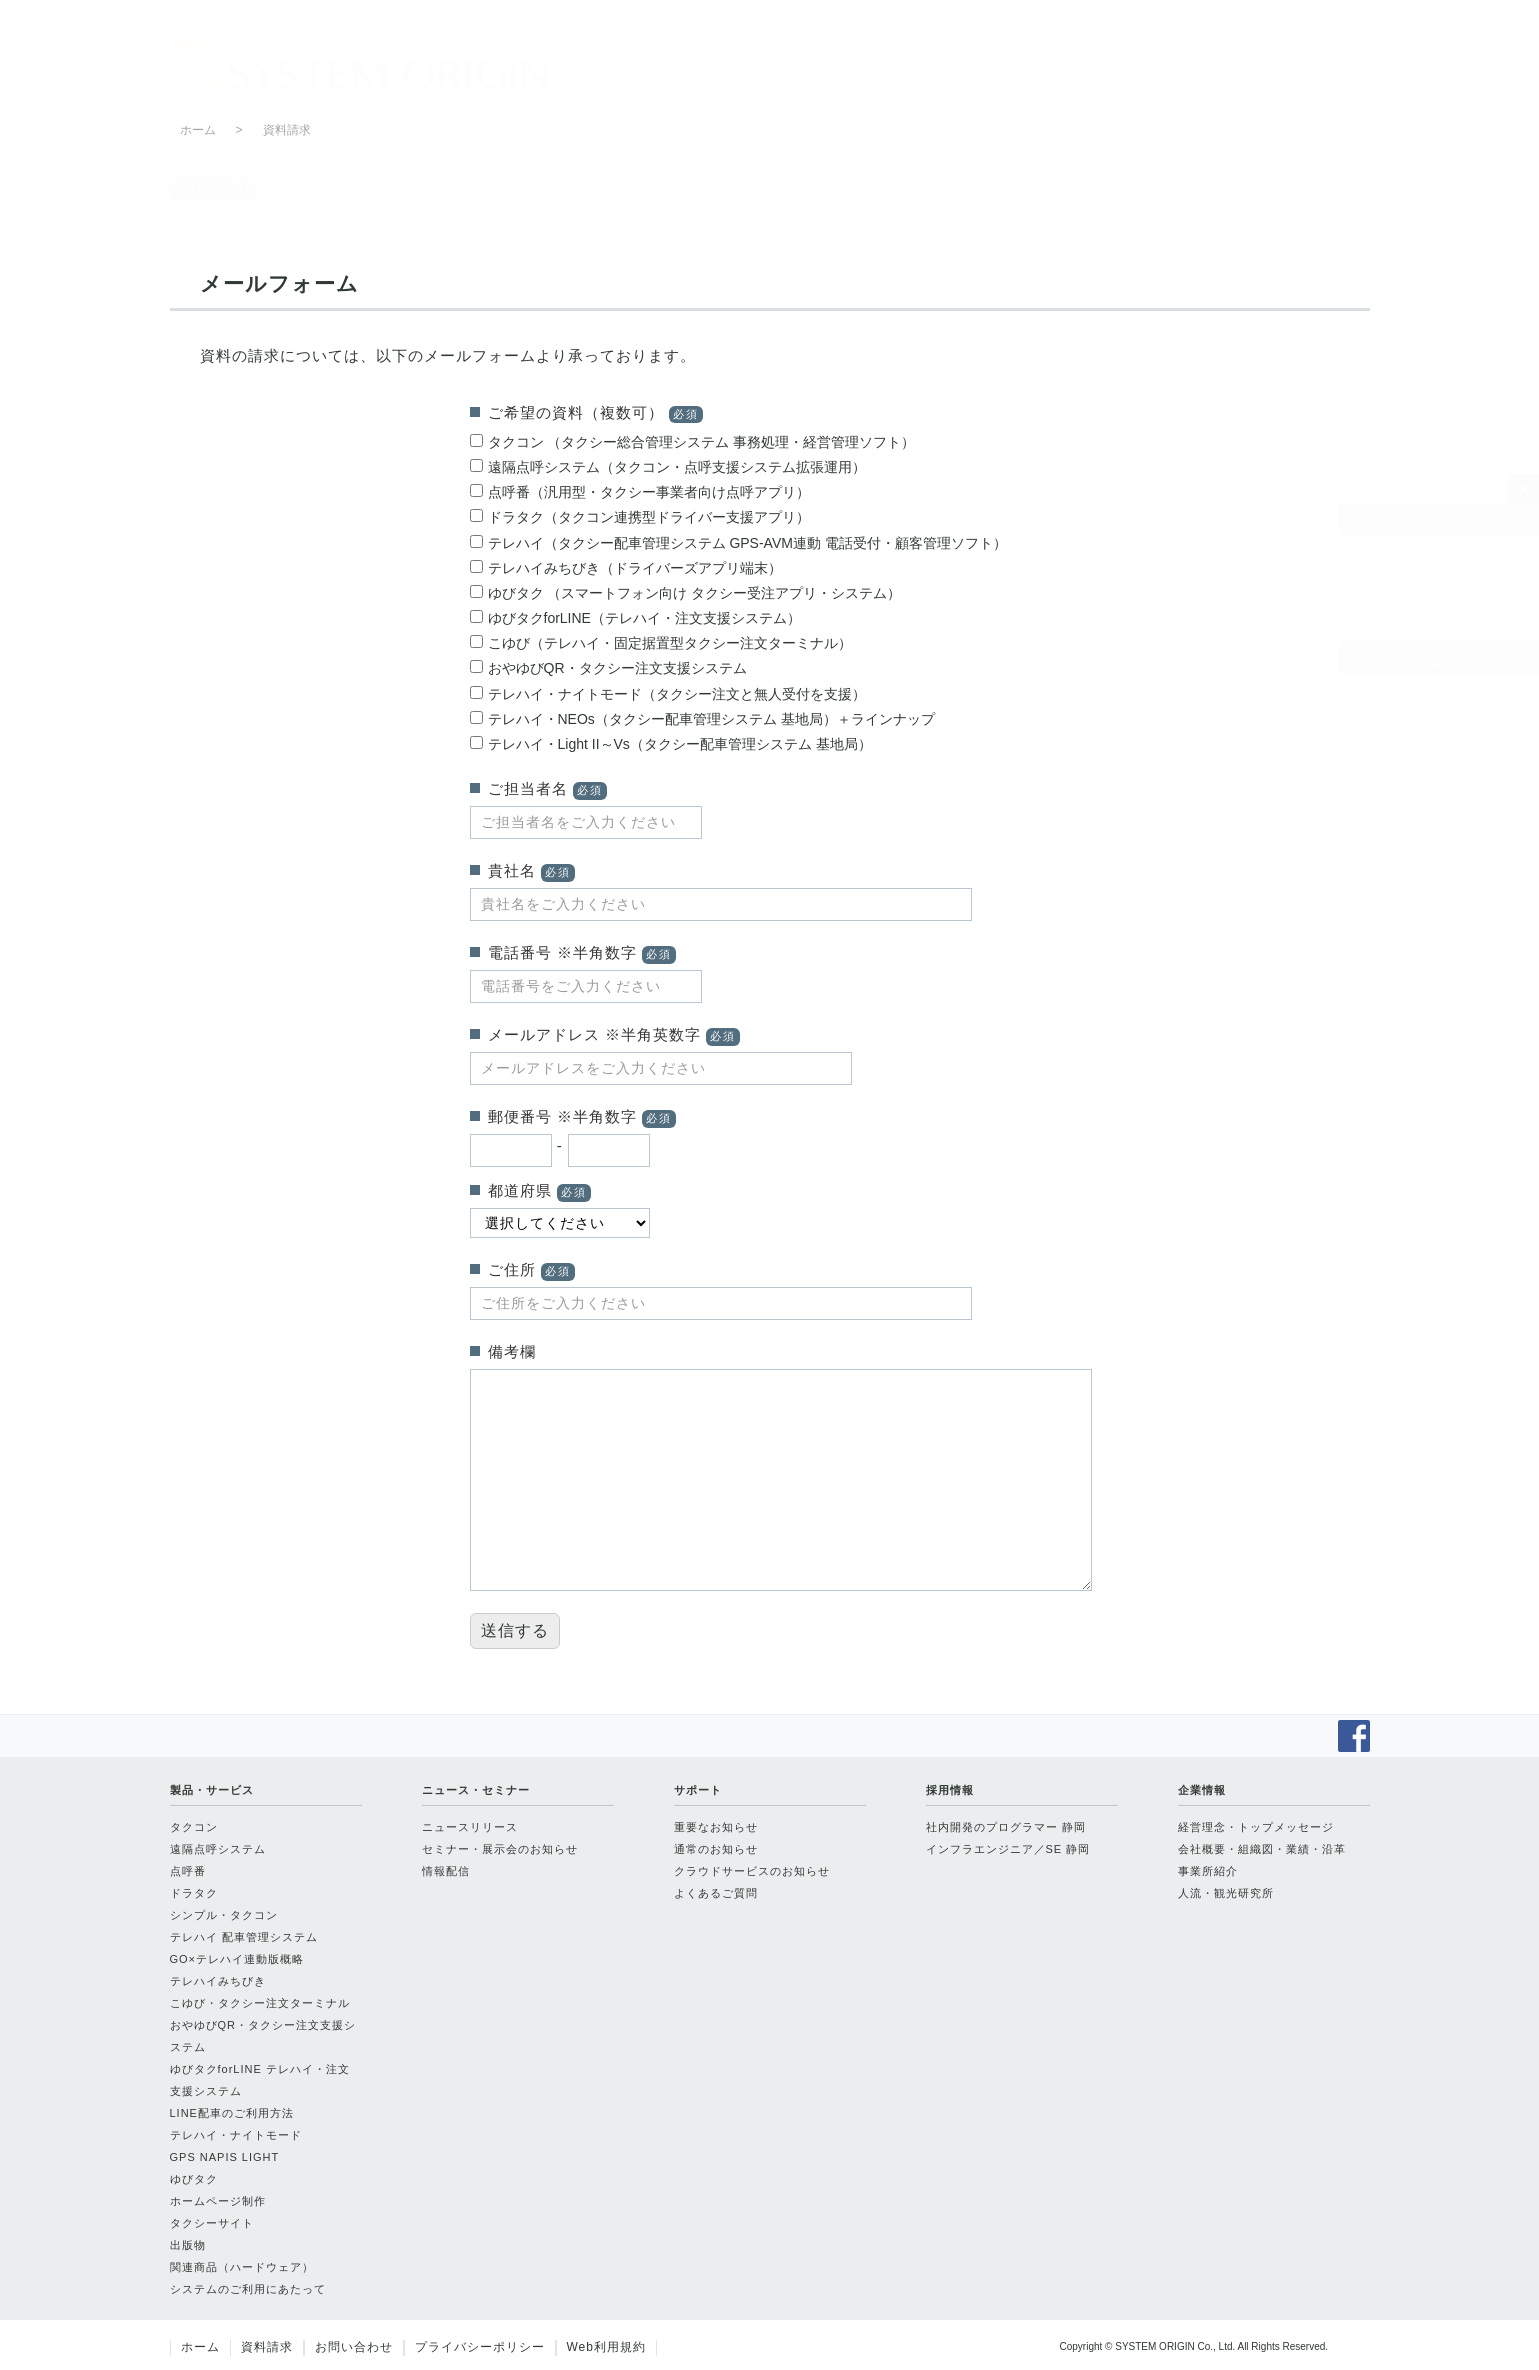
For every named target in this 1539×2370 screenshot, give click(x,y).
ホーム (1371, 552)
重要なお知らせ (716, 1827)
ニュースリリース (470, 1827)
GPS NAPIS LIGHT (225, 2157)
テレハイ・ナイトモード (236, 2135)
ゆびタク (194, 2179)
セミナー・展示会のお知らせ (500, 1849)
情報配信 (446, 1871)
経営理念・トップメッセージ (1256, 1827)
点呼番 (188, 1871)
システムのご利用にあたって (248, 2289)
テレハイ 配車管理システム (244, 1937)
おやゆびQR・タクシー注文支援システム (263, 2036)
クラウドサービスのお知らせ (752, 1871)
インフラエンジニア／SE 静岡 (1008, 1849)
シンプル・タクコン (224, 1915)
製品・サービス (735, 76)
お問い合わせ (1394, 624)
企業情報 (1299, 76)
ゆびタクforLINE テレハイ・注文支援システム (260, 2080)
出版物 (188, 2245)
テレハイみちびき (218, 1981)
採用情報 (1158, 76)
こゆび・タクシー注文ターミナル (260, 2003)
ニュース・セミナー (876, 76)
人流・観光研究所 (1226, 1893)
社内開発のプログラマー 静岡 (1006, 1827)
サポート (1017, 76)
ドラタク (194, 1893)
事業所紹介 (1208, 1871)
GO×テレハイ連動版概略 (237, 1959)
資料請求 (1379, 588)
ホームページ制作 (218, 2201)
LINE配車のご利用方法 (232, 2113)
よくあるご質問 (716, 1893)
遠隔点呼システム (218, 1849)
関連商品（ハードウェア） (242, 2267)
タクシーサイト (212, 2223)
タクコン (194, 1827)
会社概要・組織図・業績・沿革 (1262, 1849)
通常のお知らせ (716, 1849)
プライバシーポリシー (480, 2347)
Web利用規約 (606, 2347)
